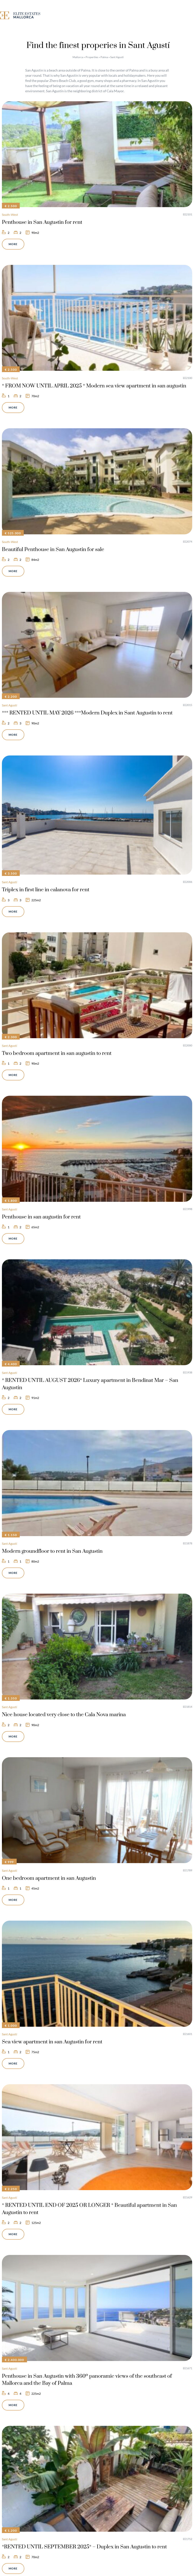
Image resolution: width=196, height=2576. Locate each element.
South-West (10, 214)
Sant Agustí (9, 705)
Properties (92, 57)
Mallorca (78, 57)
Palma (104, 57)
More (13, 244)
